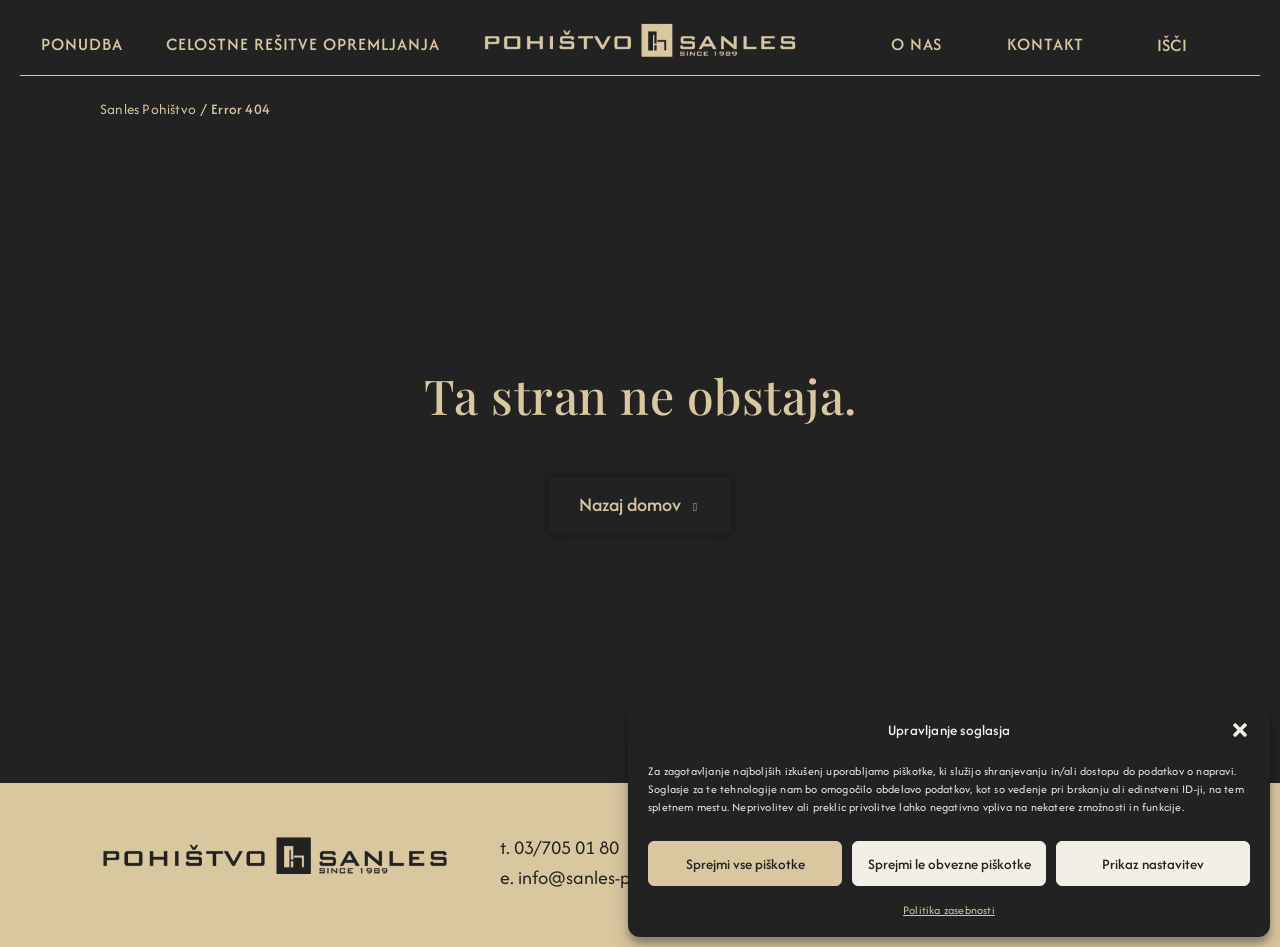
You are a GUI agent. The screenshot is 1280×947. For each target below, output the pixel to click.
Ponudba (81, 44)
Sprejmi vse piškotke (745, 864)
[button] (1240, 730)
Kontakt (1045, 44)
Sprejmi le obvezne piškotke (949, 864)
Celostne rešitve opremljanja (303, 44)
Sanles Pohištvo (148, 109)
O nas (917, 44)
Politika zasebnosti (949, 910)
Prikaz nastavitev (1153, 864)
